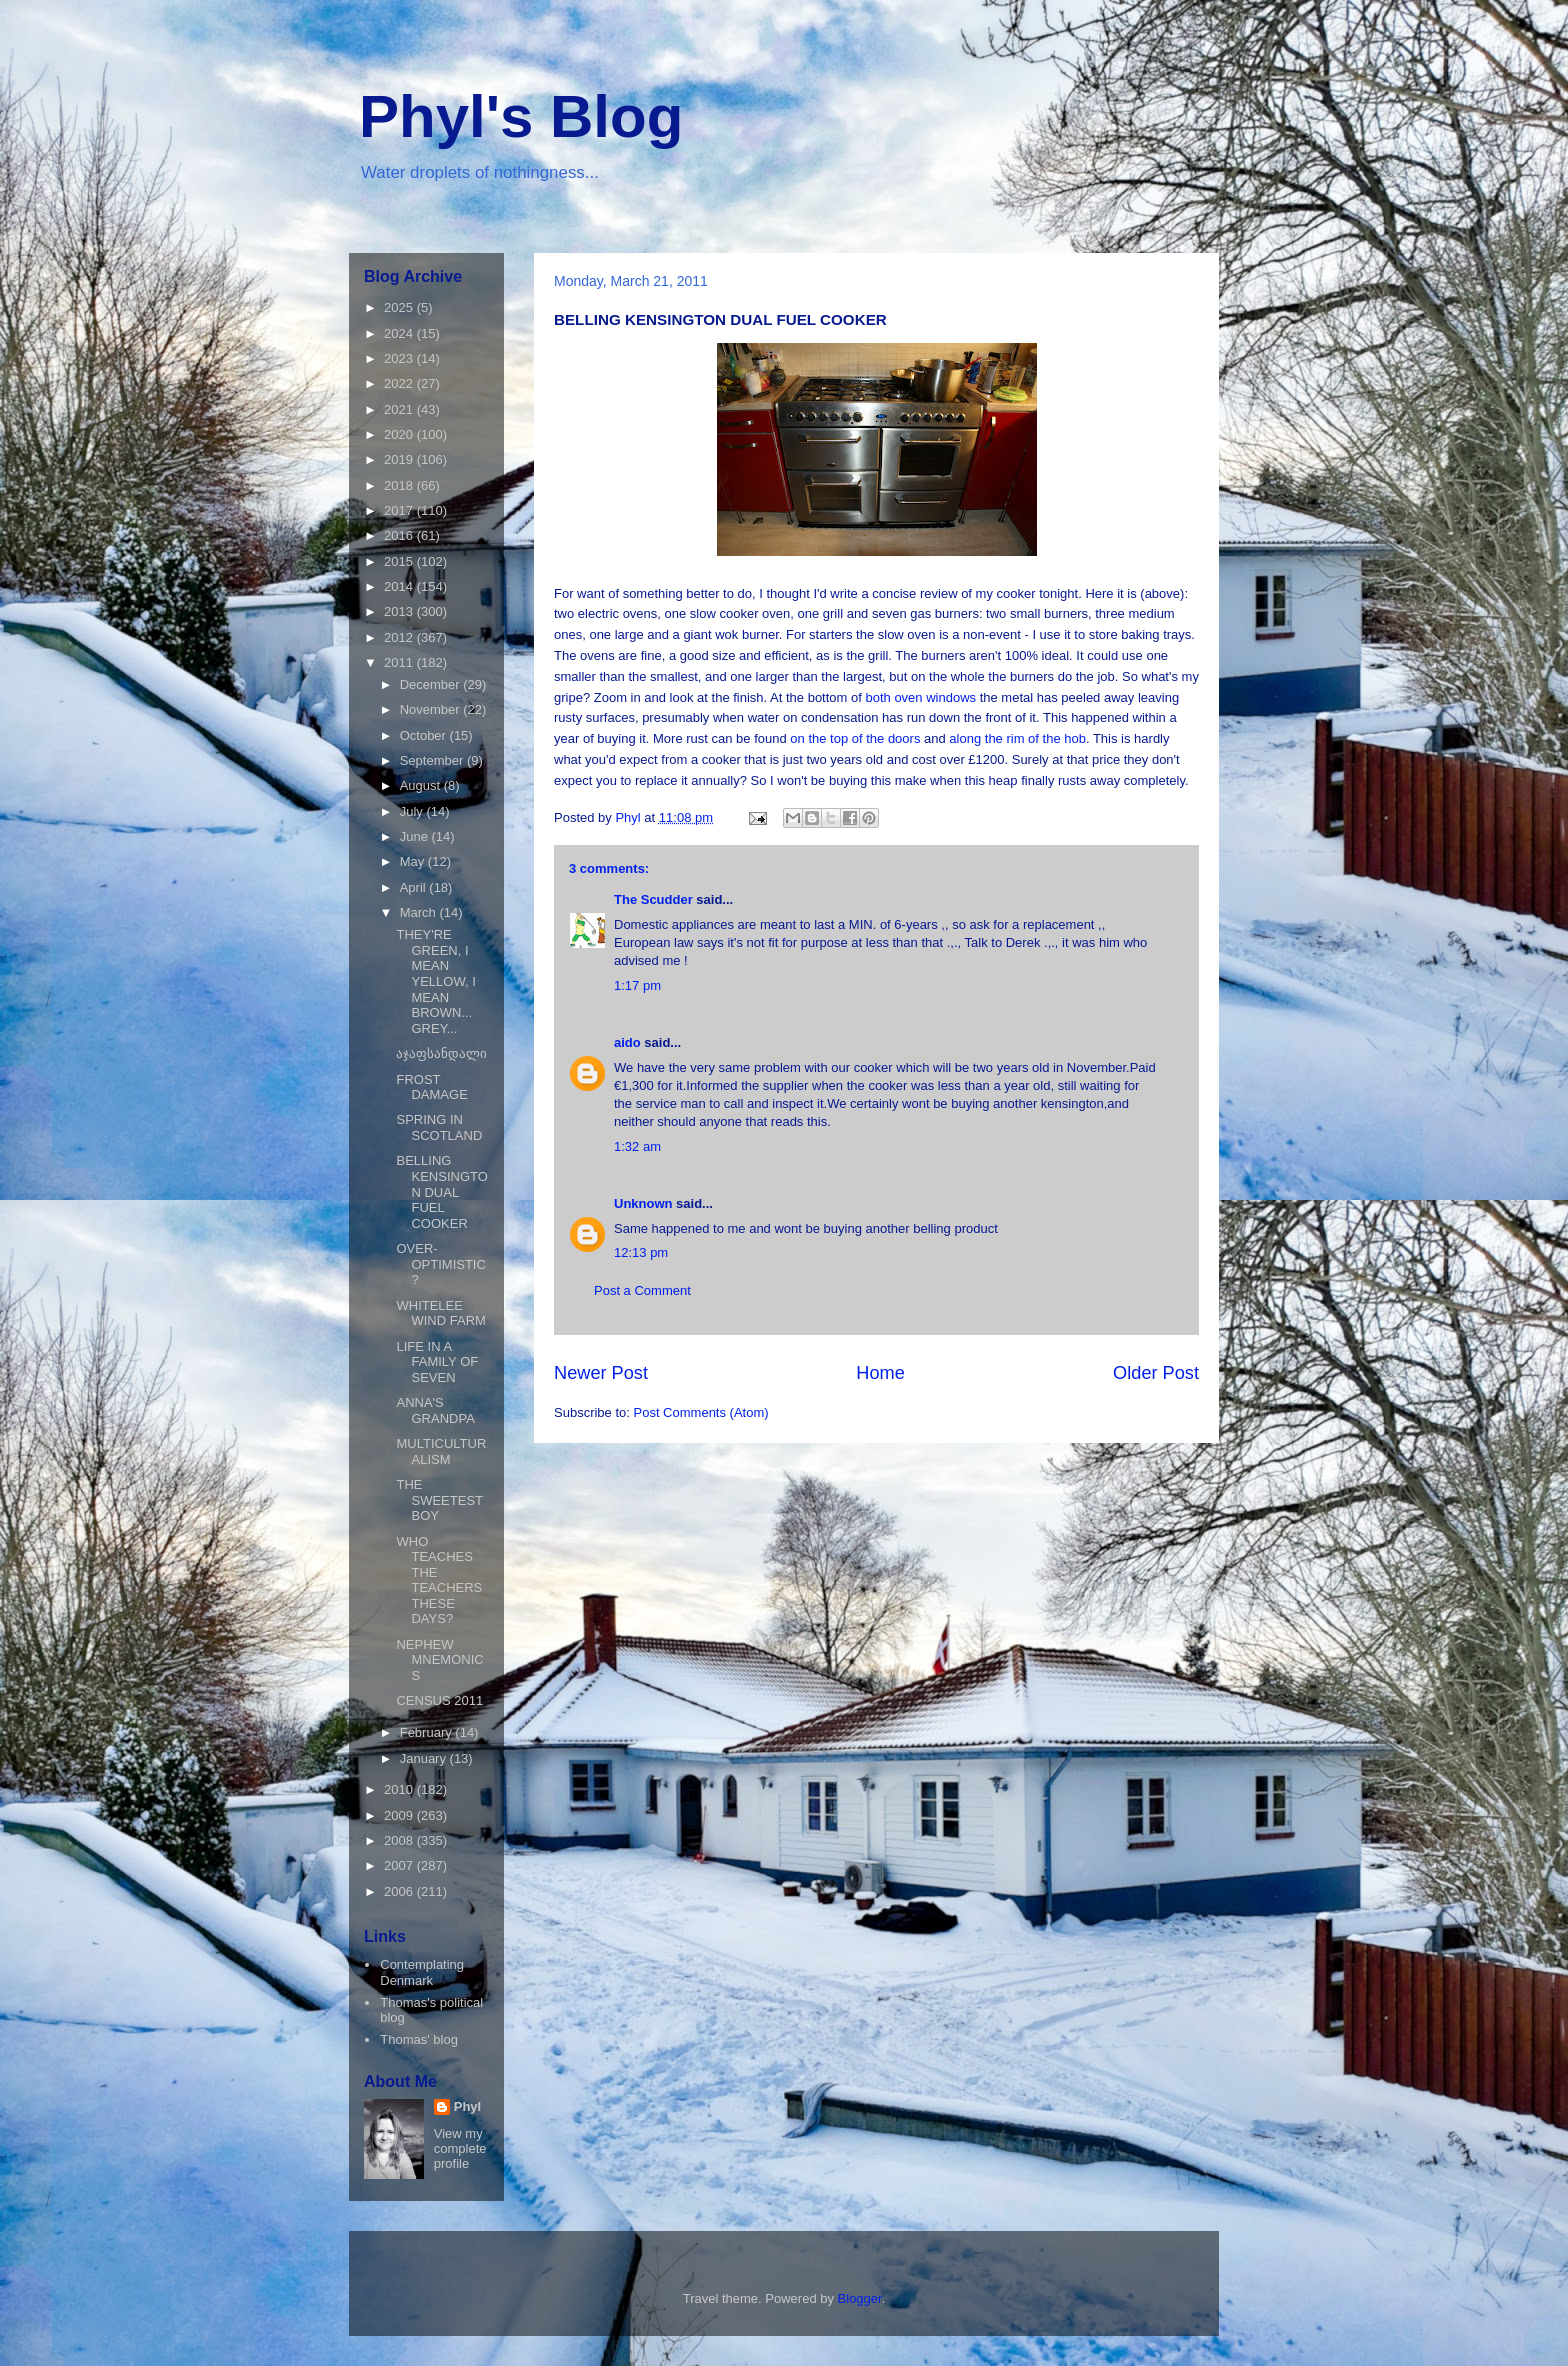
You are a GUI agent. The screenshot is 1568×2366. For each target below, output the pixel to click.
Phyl (467, 2106)
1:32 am (637, 1146)
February (428, 1732)
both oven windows (922, 697)
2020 (400, 434)
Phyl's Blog (521, 116)
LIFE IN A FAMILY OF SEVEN (437, 1362)
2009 (400, 1815)
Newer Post (601, 1373)
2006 (400, 1891)
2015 (400, 561)
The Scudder (653, 899)
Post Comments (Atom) (701, 1412)
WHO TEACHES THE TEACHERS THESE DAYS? (439, 1580)
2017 (400, 510)
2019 (400, 459)
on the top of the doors (855, 738)
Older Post (1156, 1373)
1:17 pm (637, 985)
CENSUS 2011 (439, 1700)
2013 (400, 611)
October (425, 735)
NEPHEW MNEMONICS (439, 1660)
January (425, 1758)
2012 (400, 637)
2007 (400, 1865)
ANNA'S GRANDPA (435, 1410)
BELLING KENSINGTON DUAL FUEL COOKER (441, 1191)
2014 (400, 586)
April (415, 887)
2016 (400, 535)
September (433, 760)
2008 (400, 1840)
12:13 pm (641, 1252)
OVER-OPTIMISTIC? (440, 1264)
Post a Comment (642, 1290)
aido (627, 1042)
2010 (400, 1789)
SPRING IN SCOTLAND (439, 1127)
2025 (400, 307)
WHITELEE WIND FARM (440, 1313)
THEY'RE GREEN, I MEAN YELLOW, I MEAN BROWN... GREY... (435, 981)
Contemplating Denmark (422, 1972)
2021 (400, 409)
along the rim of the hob (1017, 738)
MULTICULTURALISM (441, 1451)
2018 (400, 485)
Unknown (643, 1203)
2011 (400, 662)
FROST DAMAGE (431, 1087)
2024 (400, 333)
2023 (400, 358)
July (413, 811)
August (422, 785)
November (432, 709)
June (416, 836)
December (432, 684)
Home (880, 1373)
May (414, 861)
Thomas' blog (419, 2039)
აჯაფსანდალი (441, 1053)
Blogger (860, 2298)
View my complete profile (460, 2148)
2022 (400, 383)
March (420, 912)
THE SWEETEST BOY (439, 1500)
